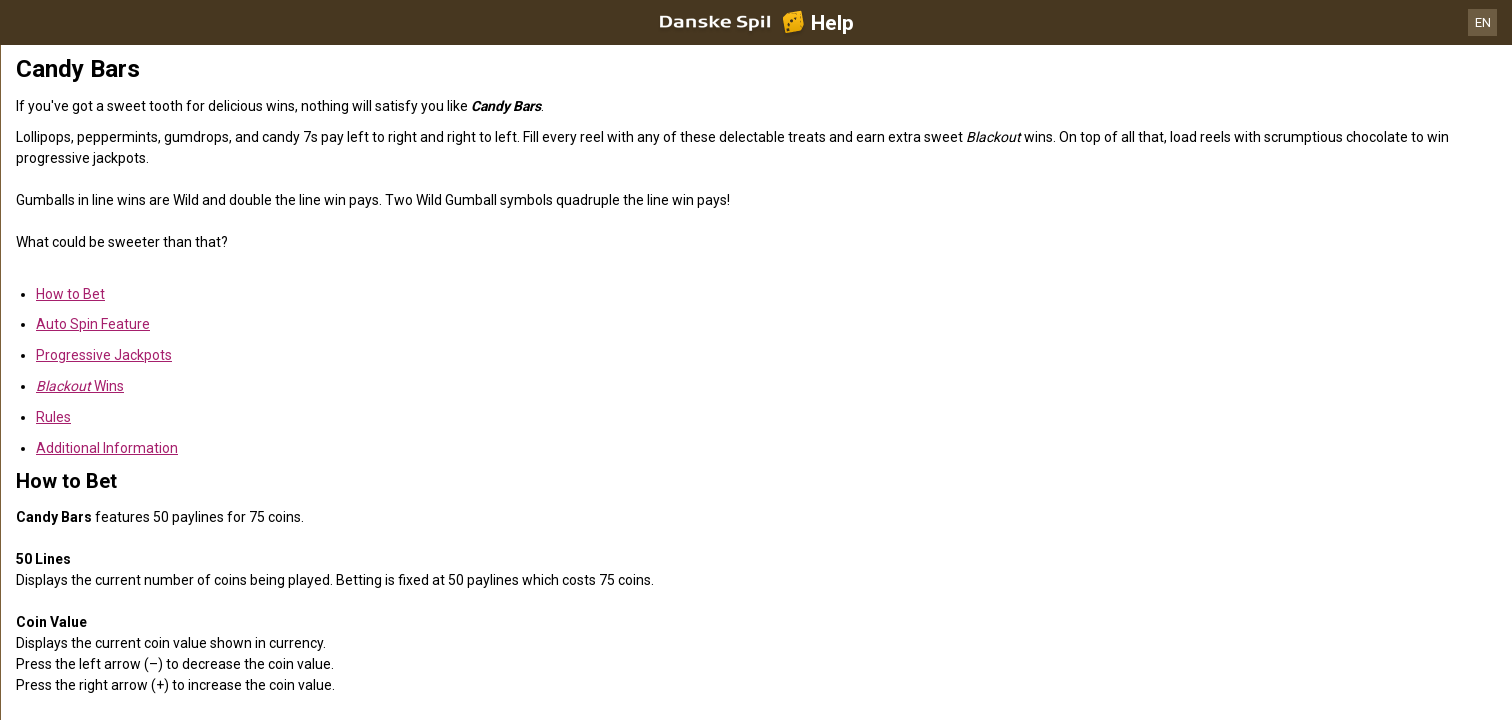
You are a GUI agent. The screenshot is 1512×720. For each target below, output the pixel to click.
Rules (53, 417)
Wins (80, 386)
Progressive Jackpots (104, 355)
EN (1483, 22)
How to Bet (70, 294)
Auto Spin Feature (93, 324)
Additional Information (107, 448)
